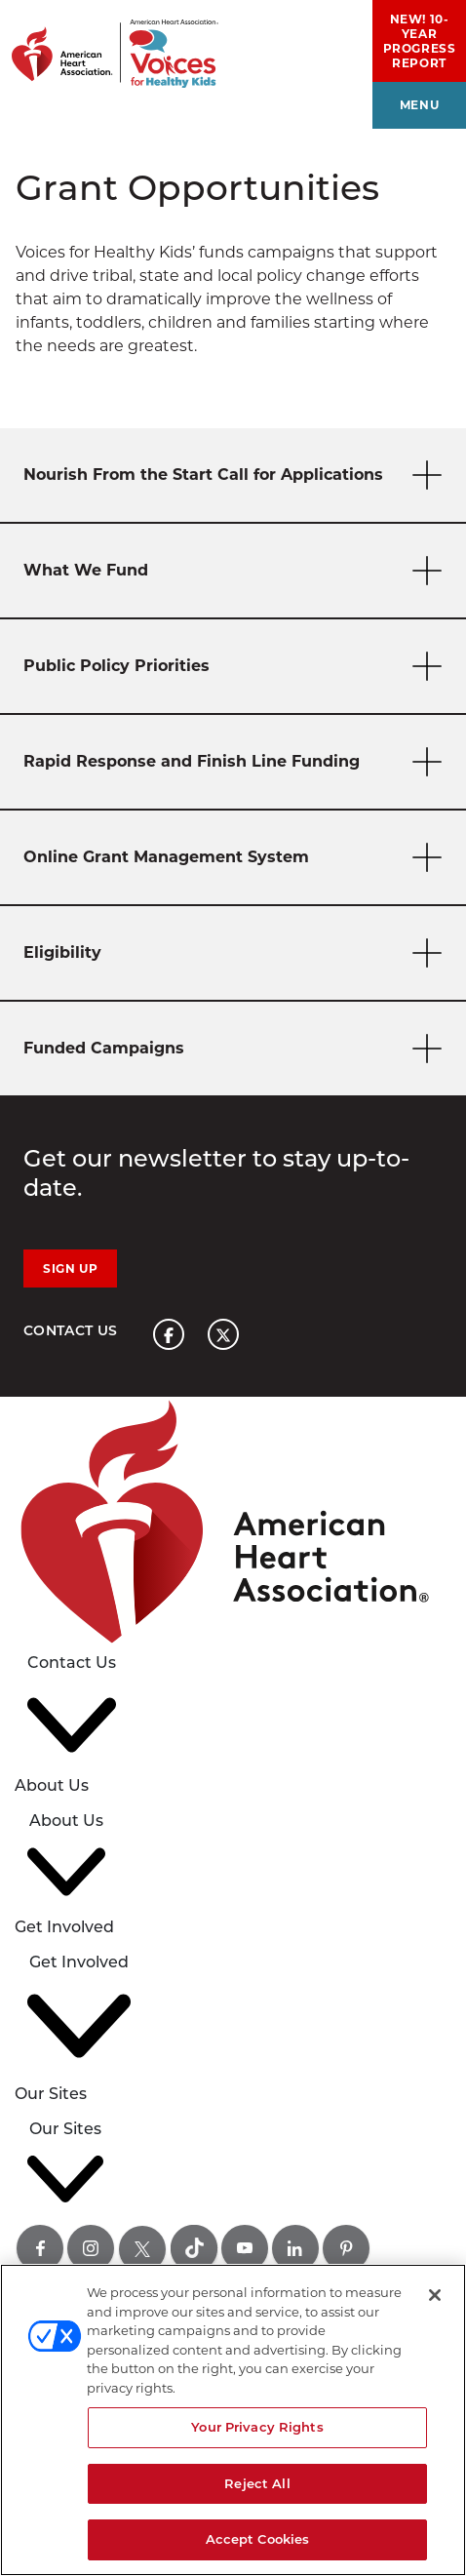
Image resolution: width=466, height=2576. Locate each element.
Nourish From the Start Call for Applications (236, 475)
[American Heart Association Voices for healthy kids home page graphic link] (109, 44)
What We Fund (236, 571)
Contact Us (70, 1330)
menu (419, 105)
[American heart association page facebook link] (168, 1334)
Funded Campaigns (236, 1049)
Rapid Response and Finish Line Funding (236, 762)
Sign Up (70, 1268)
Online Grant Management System (236, 858)
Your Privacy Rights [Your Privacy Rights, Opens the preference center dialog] (257, 2427)
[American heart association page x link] (223, 1334)
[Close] (434, 2295)
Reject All (257, 2483)
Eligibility (236, 953)
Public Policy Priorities (236, 667)
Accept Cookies (258, 2539)
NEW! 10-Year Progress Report (419, 41)
